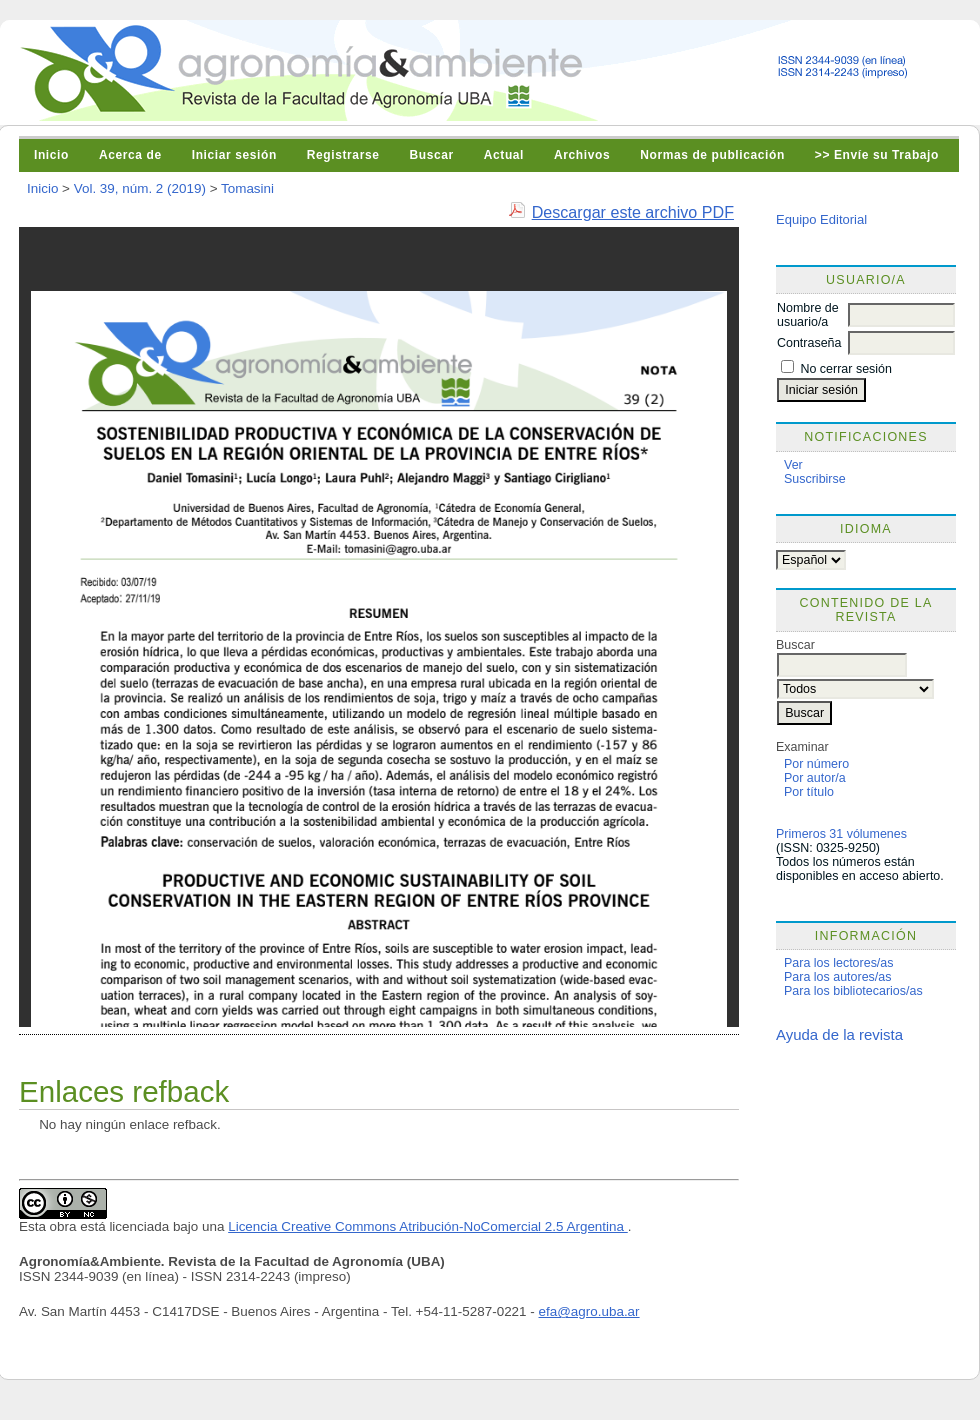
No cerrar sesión (845, 369)
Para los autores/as (837, 977)
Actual (504, 155)
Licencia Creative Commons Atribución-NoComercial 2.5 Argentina (428, 1226)
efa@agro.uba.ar (589, 1311)
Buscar (431, 155)
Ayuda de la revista (839, 1034)
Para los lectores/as (839, 963)
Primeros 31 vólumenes (841, 834)
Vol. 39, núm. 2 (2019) (140, 188)
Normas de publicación (712, 155)
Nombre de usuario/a (808, 315)
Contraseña (809, 343)
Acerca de (130, 155)
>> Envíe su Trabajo (877, 155)
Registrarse (343, 155)
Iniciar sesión (234, 155)
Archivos (582, 155)
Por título (809, 792)
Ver (793, 465)
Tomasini (247, 188)
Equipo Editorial (821, 219)
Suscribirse (815, 479)
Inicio (51, 155)
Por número (816, 764)
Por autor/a (815, 778)
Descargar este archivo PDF (633, 212)
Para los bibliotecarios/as (853, 991)
